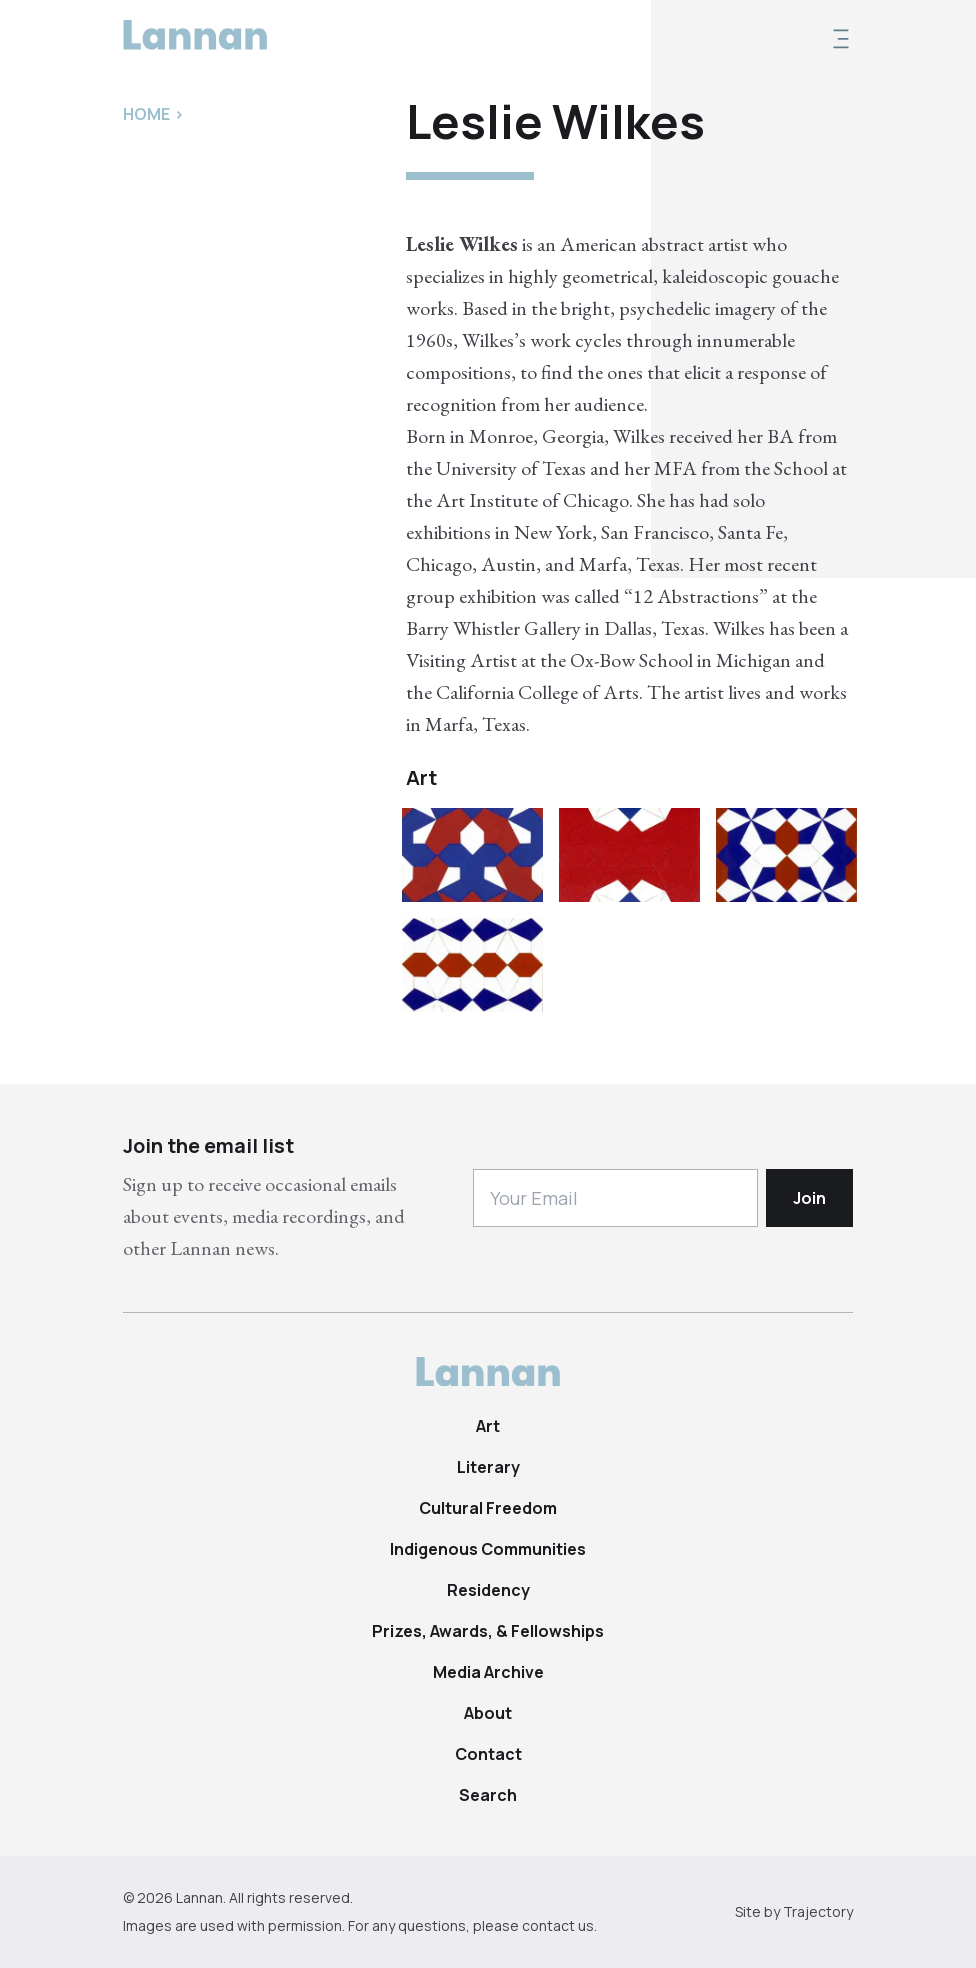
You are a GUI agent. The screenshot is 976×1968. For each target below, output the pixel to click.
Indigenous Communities (488, 1549)
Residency (488, 1590)
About (488, 1713)
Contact (488, 1754)
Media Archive (488, 1672)
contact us (558, 1925)
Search (488, 1795)
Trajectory (818, 1911)
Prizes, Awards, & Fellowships (488, 1631)
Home (146, 114)
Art (488, 1426)
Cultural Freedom (488, 1508)
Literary (488, 1467)
